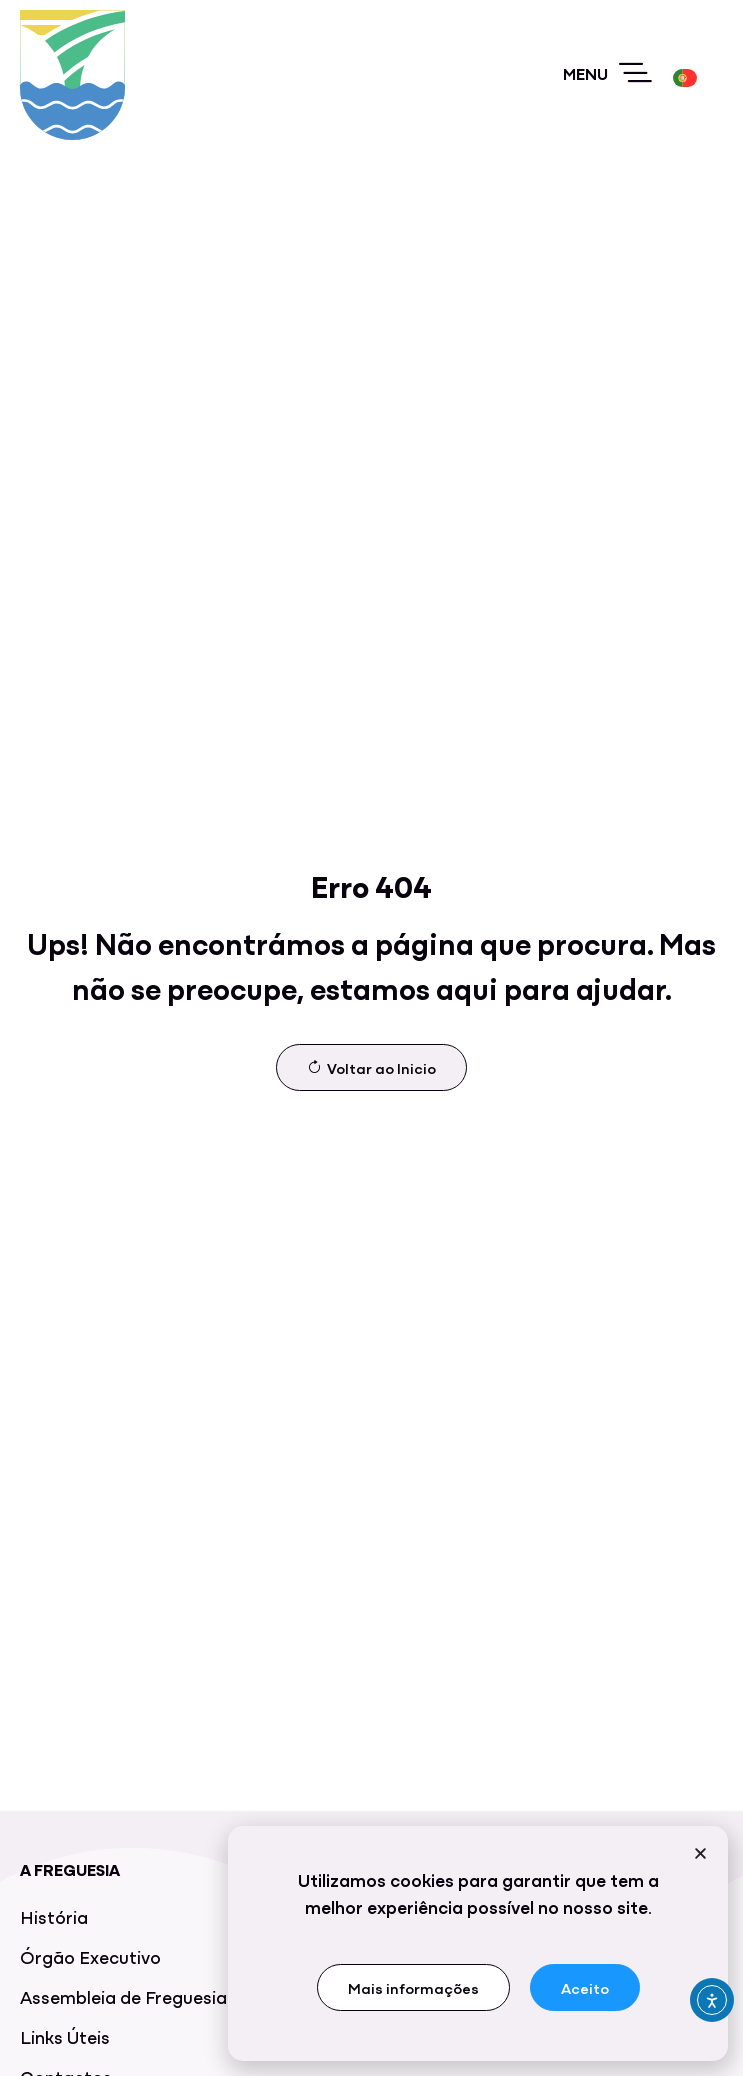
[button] (700, 1858)
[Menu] (635, 73)
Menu (585, 73)
